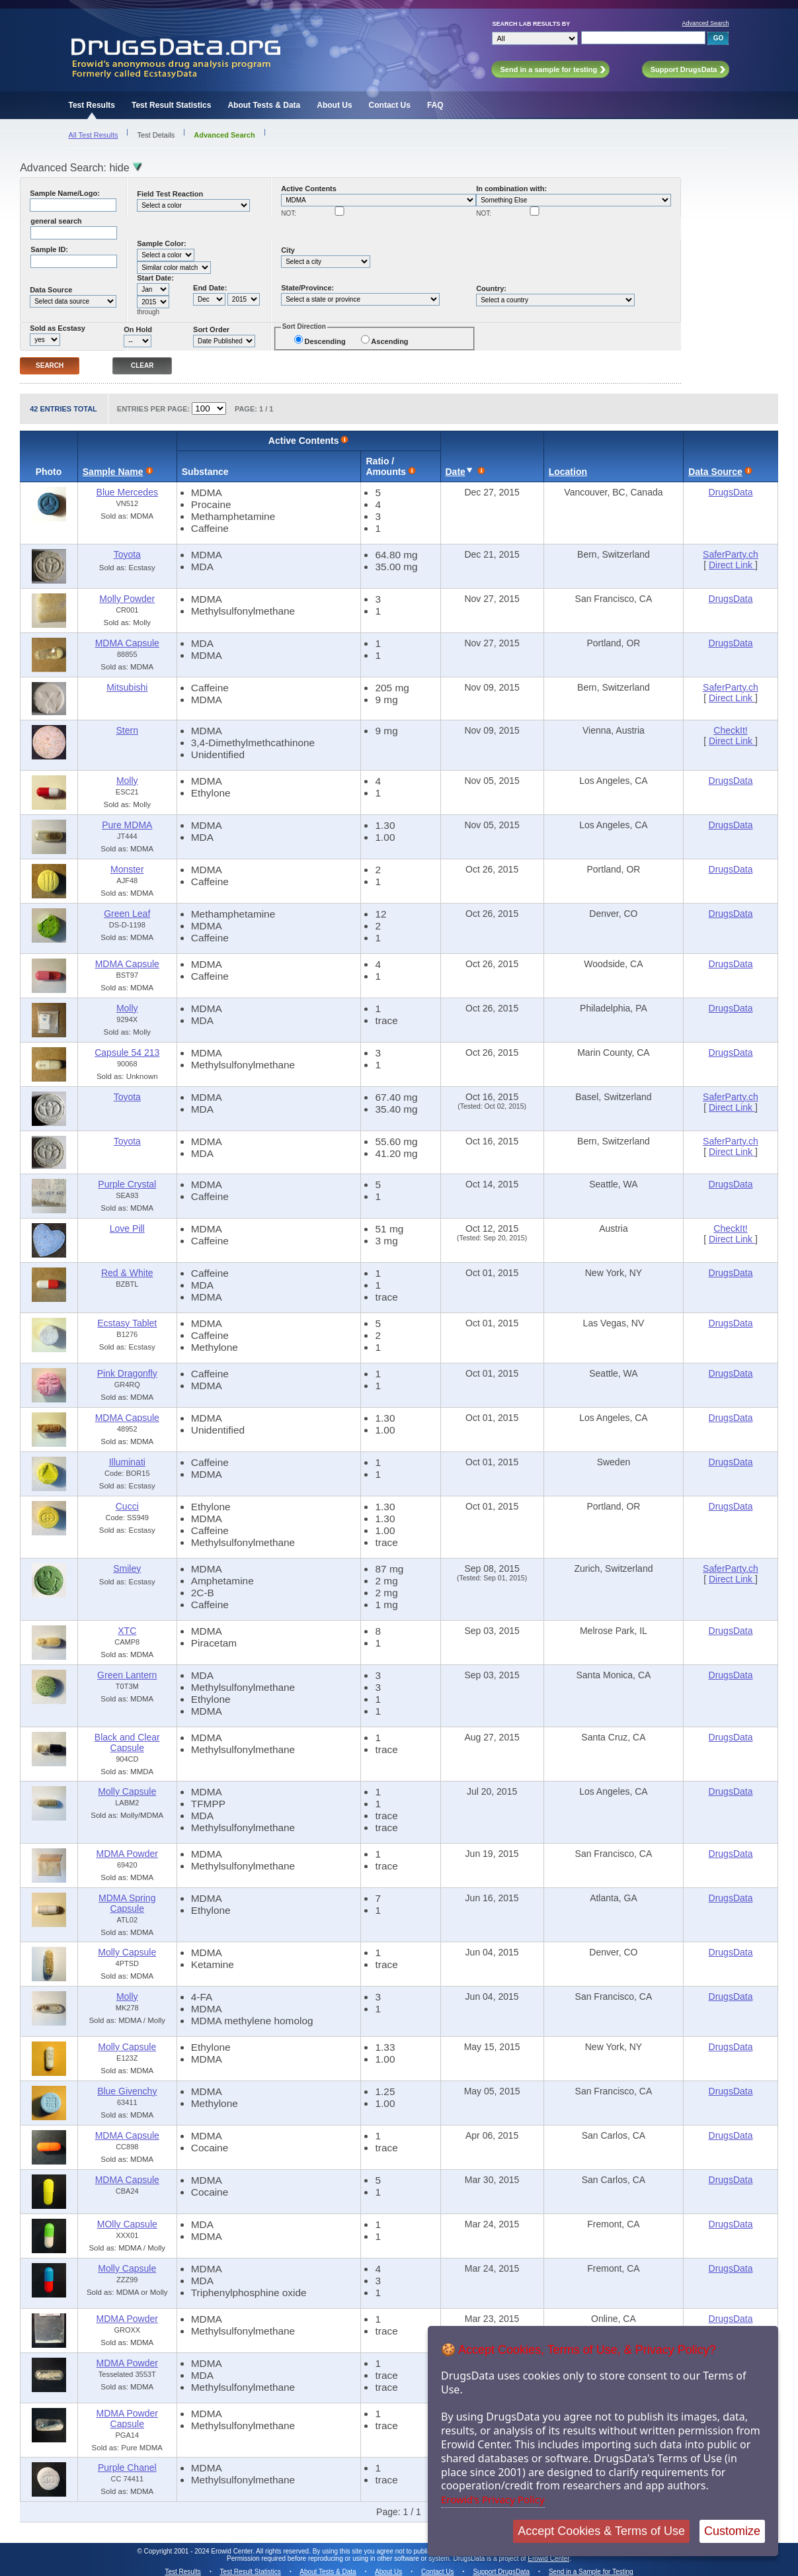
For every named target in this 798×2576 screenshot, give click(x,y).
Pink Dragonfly (127, 1373)
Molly (127, 780)
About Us (334, 105)
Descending (324, 341)
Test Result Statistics (171, 105)
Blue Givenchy (127, 2091)
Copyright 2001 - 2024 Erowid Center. (199, 2551)
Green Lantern (127, 1675)
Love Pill (127, 1228)
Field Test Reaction (170, 194)
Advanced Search (705, 23)
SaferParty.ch (730, 554)
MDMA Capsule (127, 643)
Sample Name (113, 471)
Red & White (127, 1272)
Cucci (127, 1506)
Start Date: (155, 278)
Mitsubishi (126, 687)
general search (56, 221)
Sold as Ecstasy (57, 328)
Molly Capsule (127, 1791)
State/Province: (307, 288)
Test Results (91, 105)
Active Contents (309, 189)
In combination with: (511, 189)
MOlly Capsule (127, 2224)
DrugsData (731, 492)
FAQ (435, 105)
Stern (127, 730)
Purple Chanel (127, 2467)
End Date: (210, 288)
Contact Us (390, 105)
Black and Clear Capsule (127, 1742)
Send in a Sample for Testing (591, 2571)
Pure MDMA (127, 825)
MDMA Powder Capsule (127, 2418)
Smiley (127, 1568)
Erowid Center (548, 2558)
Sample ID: (49, 249)
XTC (127, 1630)
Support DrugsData (501, 2571)
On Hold (138, 329)
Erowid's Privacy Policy (493, 2499)
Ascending (389, 341)
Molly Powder (127, 598)
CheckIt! (730, 730)
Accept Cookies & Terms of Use (601, 2531)
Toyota (127, 554)
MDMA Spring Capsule (127, 1903)
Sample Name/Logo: (65, 193)
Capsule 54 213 (127, 1052)
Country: (491, 288)
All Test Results (93, 135)
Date (455, 471)
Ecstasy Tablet (127, 1323)
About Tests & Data (263, 105)
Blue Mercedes (127, 492)
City (288, 250)
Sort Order (211, 329)
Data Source (51, 290)
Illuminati (127, 1462)
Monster (127, 869)
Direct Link (732, 565)
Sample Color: (161, 243)
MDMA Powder (127, 1853)
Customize (732, 2531)
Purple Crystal (127, 1184)
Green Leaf (127, 913)
